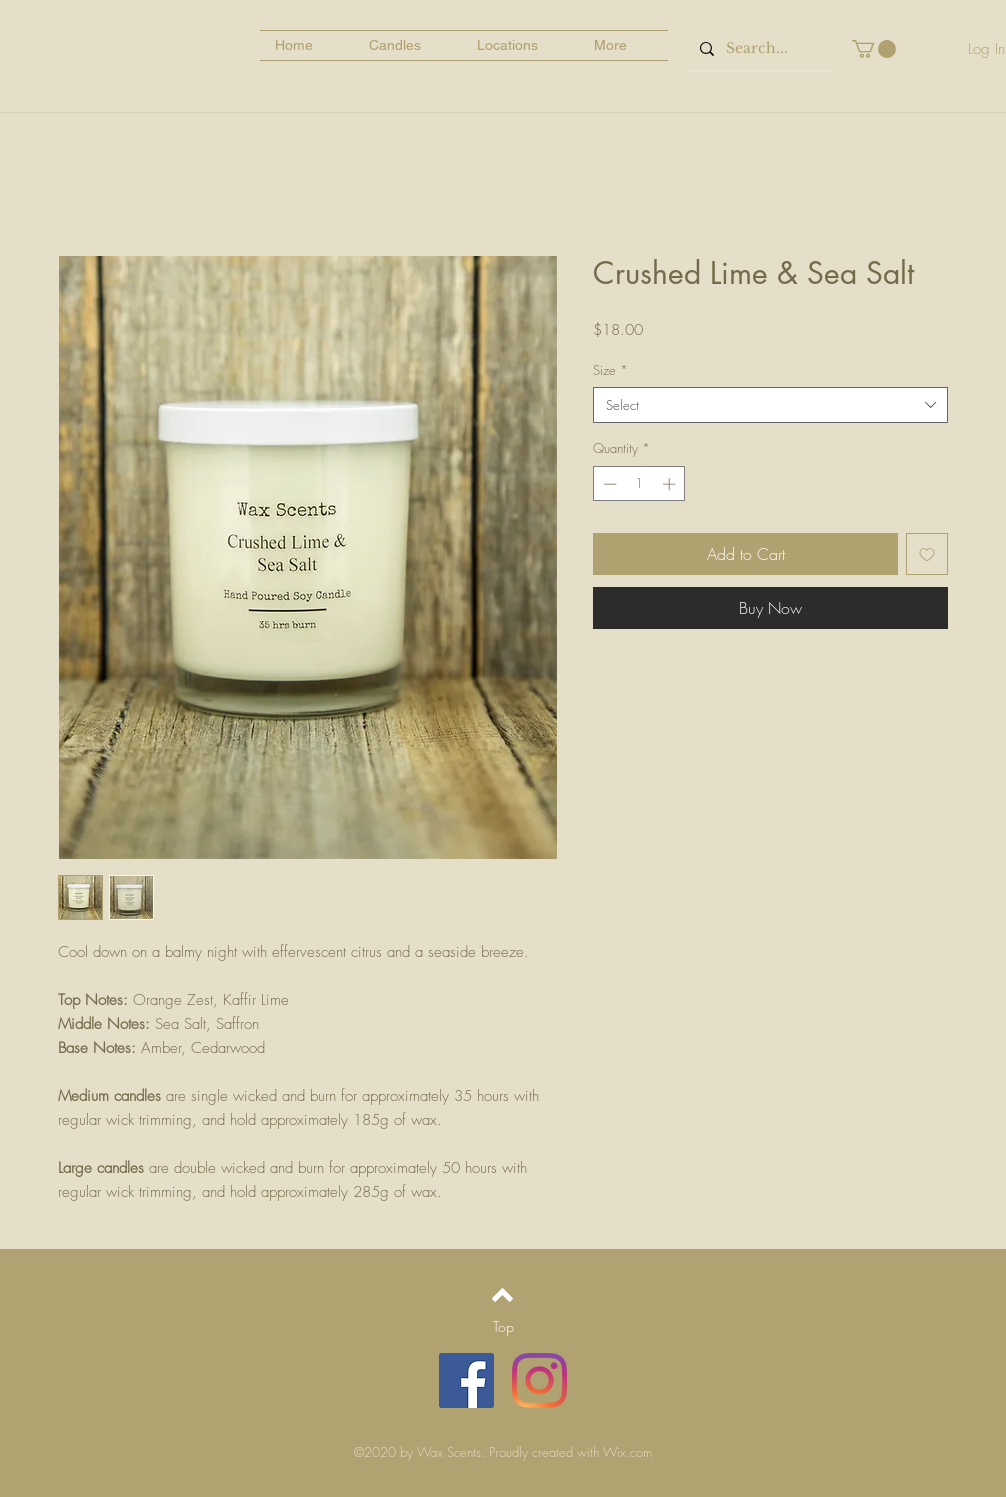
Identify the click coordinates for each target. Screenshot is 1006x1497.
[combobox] (770, 405)
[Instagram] (539, 1380)
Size (610, 370)
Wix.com (627, 1452)
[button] (874, 49)
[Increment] (671, 484)
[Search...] (759, 48)
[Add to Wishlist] (927, 554)
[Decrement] (608, 484)
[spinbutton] (639, 484)
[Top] (503, 1327)
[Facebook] (466, 1380)
